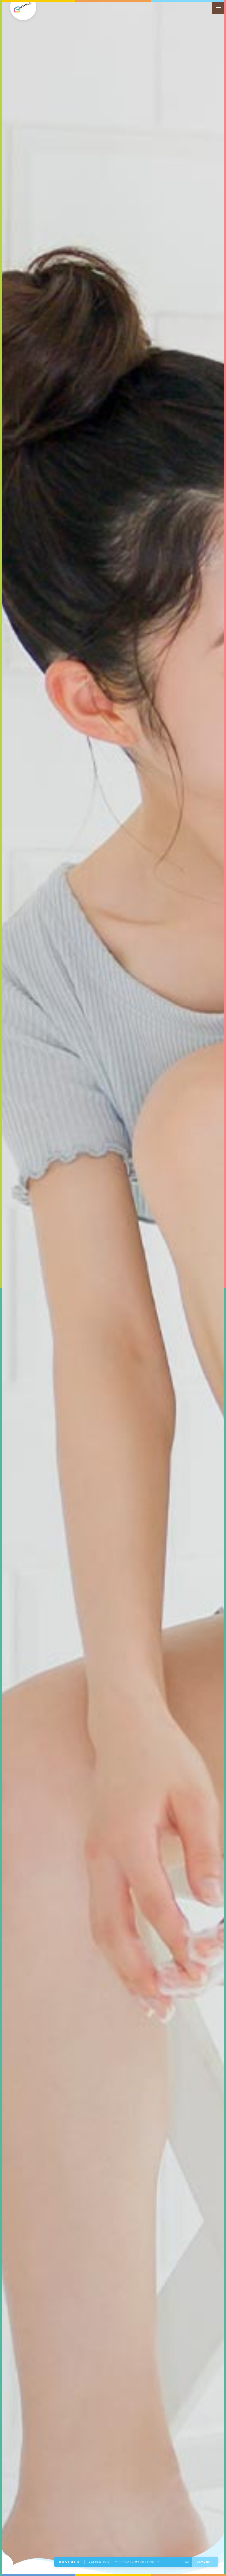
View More (203, 1846)
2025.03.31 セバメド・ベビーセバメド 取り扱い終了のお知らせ (124, 1846)
